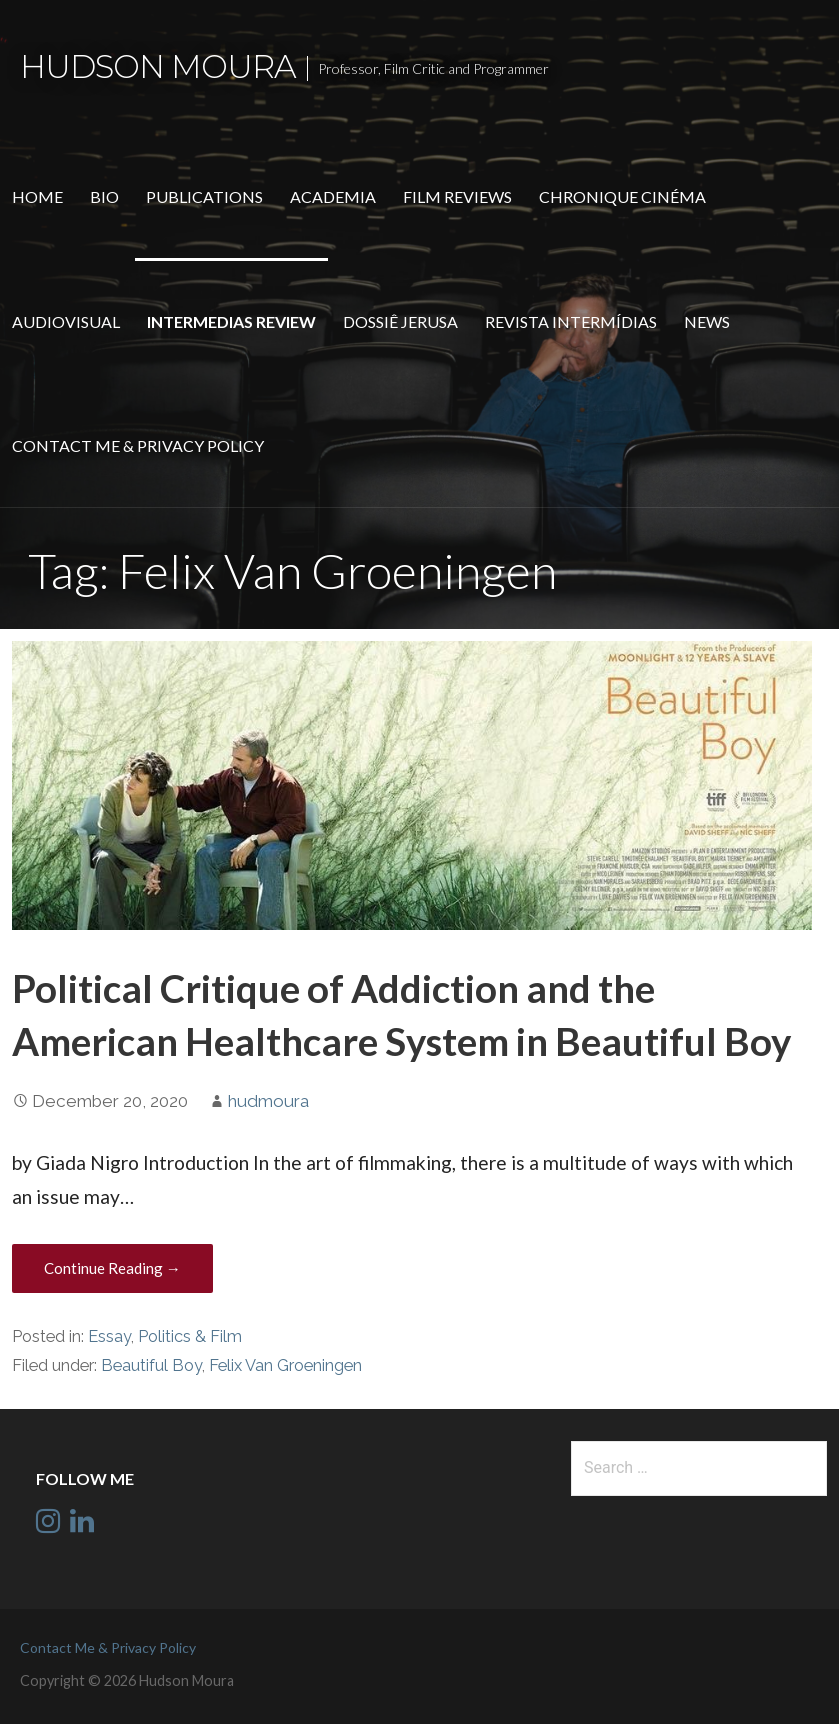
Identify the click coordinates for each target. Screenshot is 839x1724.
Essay (109, 1336)
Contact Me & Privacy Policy (138, 445)
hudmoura (268, 1101)
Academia (333, 196)
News (707, 321)
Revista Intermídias (571, 321)
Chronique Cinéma (622, 196)
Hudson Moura (158, 66)
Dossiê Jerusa (400, 321)
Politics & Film (190, 1336)
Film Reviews (457, 196)
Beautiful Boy (151, 1365)
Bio (104, 196)
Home (37, 196)
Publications (204, 196)
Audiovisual (66, 321)
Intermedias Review (231, 321)
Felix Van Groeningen (285, 1365)
